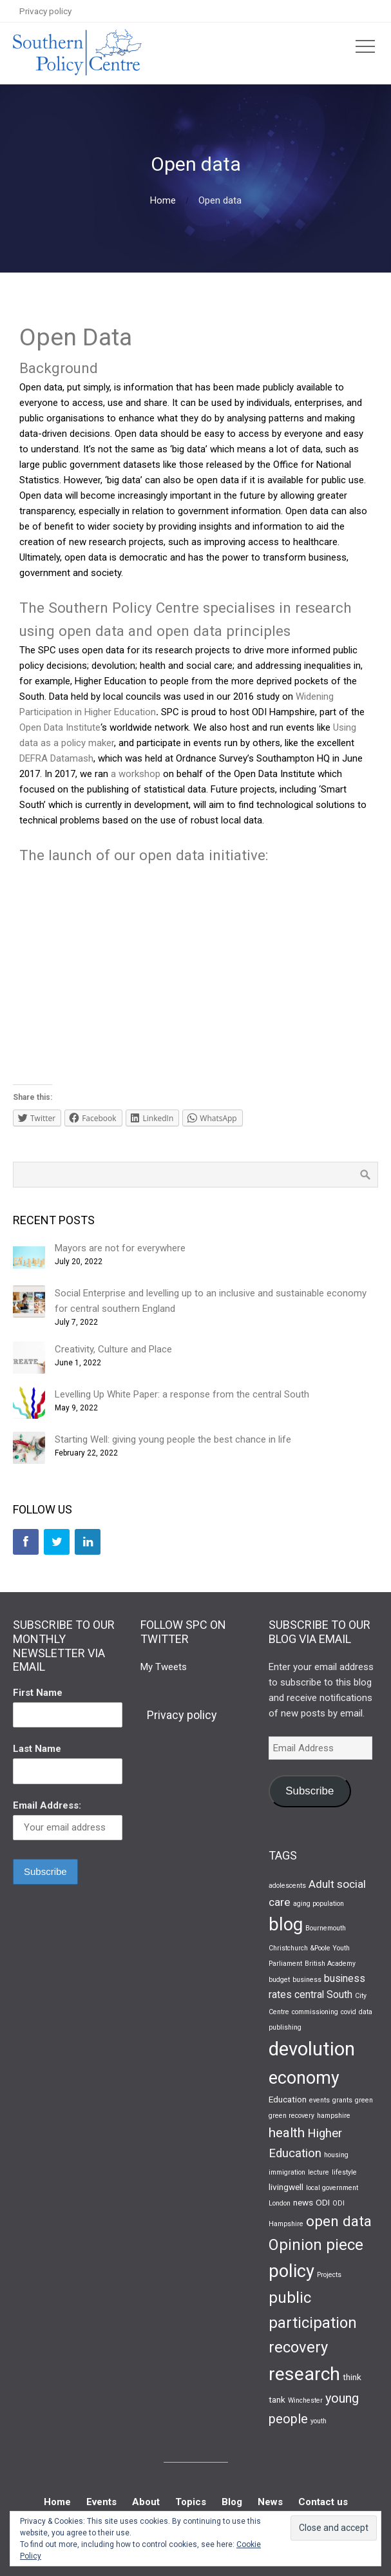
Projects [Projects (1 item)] (329, 2275)
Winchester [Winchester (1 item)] (305, 2400)
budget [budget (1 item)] (279, 1979)
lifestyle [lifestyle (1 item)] (344, 2172)
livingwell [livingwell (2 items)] (286, 2187)
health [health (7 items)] (287, 2132)
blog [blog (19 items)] (286, 1924)
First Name (37, 1692)
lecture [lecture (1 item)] (318, 2172)
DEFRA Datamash (56, 758)
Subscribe (309, 1791)
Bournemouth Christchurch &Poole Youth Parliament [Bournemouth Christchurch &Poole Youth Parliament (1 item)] (309, 1946)
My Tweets (163, 1667)
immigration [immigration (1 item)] (287, 2172)
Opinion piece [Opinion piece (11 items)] (316, 2245)
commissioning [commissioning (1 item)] (315, 2012)
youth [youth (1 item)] (318, 2421)
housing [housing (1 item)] (336, 2155)
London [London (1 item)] (280, 2203)
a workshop (135, 774)
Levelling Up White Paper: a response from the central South (182, 1394)
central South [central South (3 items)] (323, 1994)
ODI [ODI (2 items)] (323, 2202)
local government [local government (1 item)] (332, 2188)
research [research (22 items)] (304, 2374)
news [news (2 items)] (303, 2202)
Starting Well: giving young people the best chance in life (173, 1439)
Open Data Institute (59, 727)
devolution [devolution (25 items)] (312, 2049)
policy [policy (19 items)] (291, 2271)
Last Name (37, 1748)
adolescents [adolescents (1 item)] (287, 1885)
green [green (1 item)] (364, 2100)
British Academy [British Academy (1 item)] (330, 1963)
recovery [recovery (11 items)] (298, 2347)
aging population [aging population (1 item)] (318, 1903)
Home (163, 200)
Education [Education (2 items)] (288, 2099)
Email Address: (47, 1805)
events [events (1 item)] (319, 2100)
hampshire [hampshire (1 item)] (333, 2115)
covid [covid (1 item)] (348, 2012)
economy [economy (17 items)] (304, 2078)
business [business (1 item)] (306, 1979)
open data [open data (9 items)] (339, 2221)
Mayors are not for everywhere (120, 1248)
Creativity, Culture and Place (113, 1349)
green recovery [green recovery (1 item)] (291, 2115)
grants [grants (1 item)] (342, 2100)
